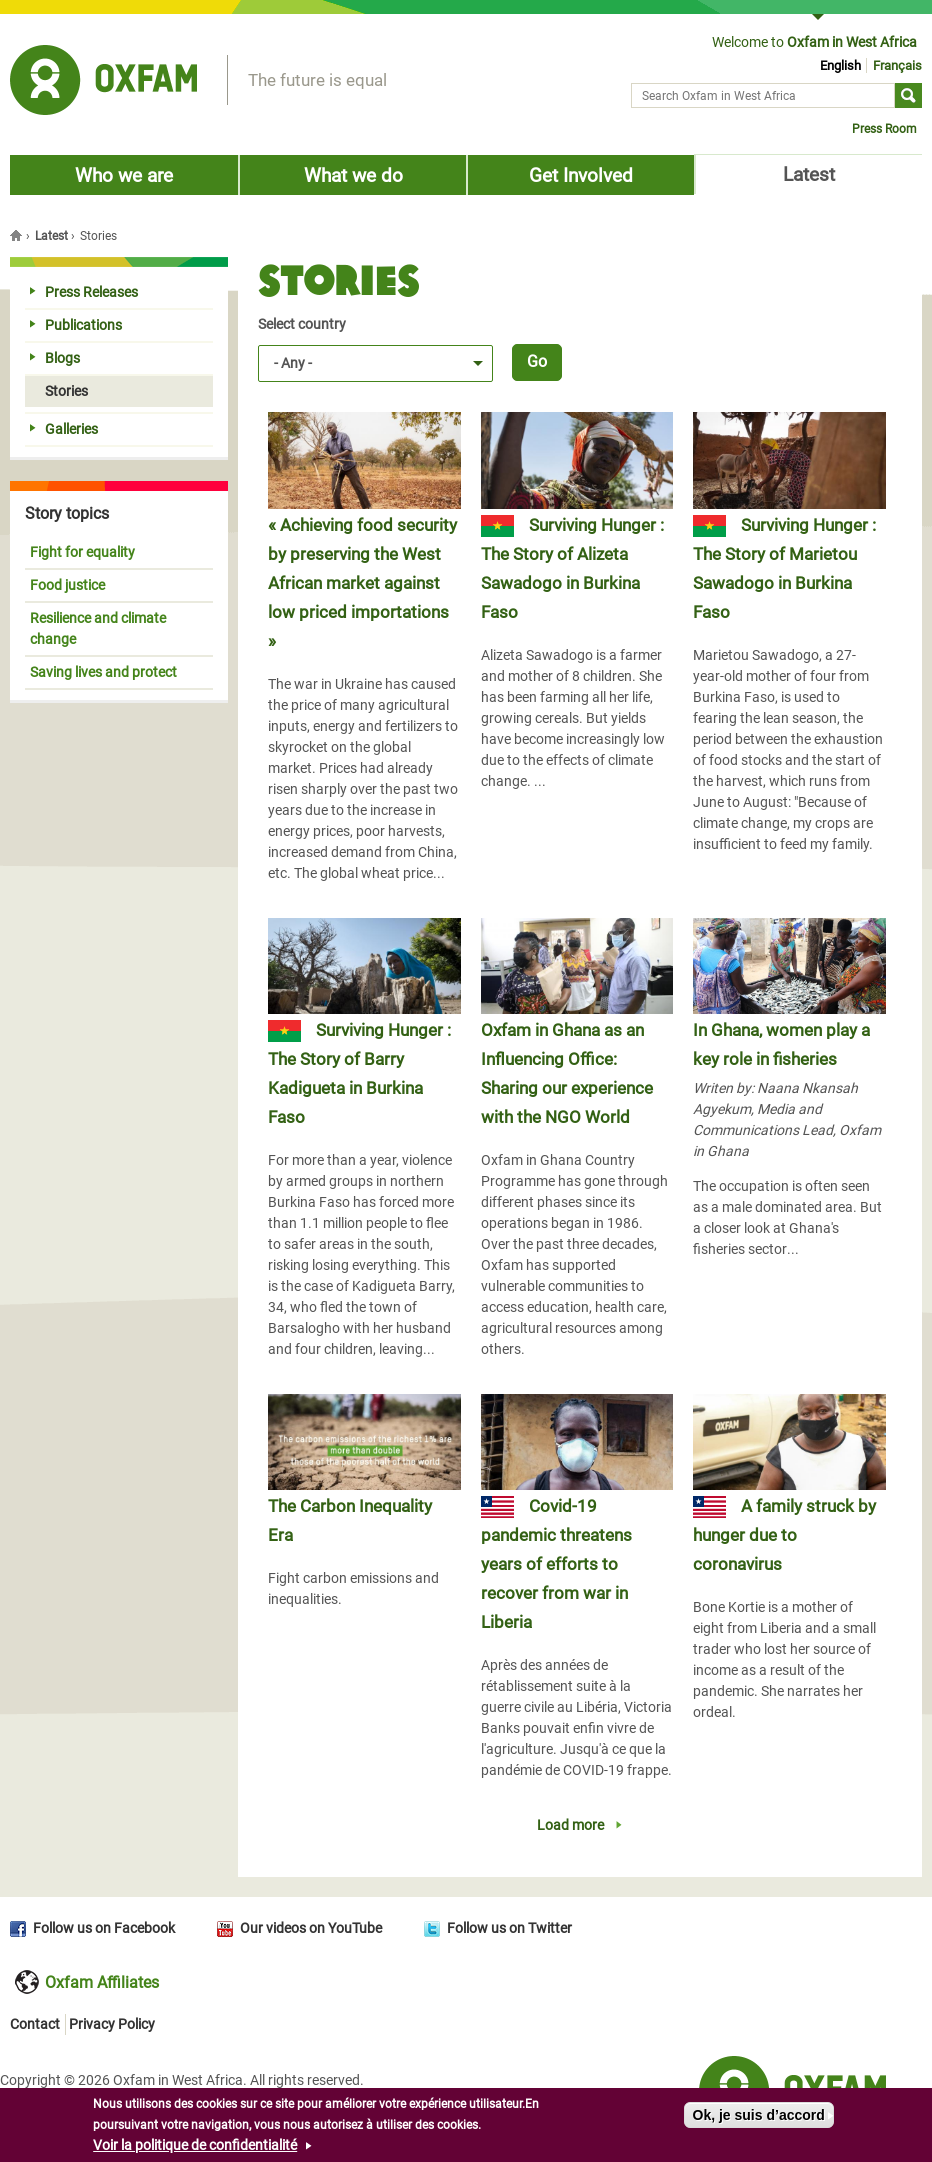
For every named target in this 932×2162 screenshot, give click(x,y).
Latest (809, 174)
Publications (76, 325)
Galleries (64, 429)
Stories (59, 391)
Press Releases (84, 292)
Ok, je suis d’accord (759, 2120)
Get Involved (581, 175)
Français (897, 65)
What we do (353, 175)
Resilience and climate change (98, 628)
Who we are (124, 175)
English (840, 65)
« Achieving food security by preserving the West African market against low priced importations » (362, 583)
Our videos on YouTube (311, 1928)
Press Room (884, 129)
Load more (570, 1825)
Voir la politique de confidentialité (195, 2150)
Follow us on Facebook (104, 1928)
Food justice (67, 585)
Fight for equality (82, 552)
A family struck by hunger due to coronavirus (784, 1535)
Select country (302, 324)
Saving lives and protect (103, 672)
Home (18, 235)
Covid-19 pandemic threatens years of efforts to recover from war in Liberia (556, 1564)
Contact (35, 2024)
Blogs (55, 358)
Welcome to (814, 42)
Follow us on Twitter (509, 1928)
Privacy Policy (112, 2024)
